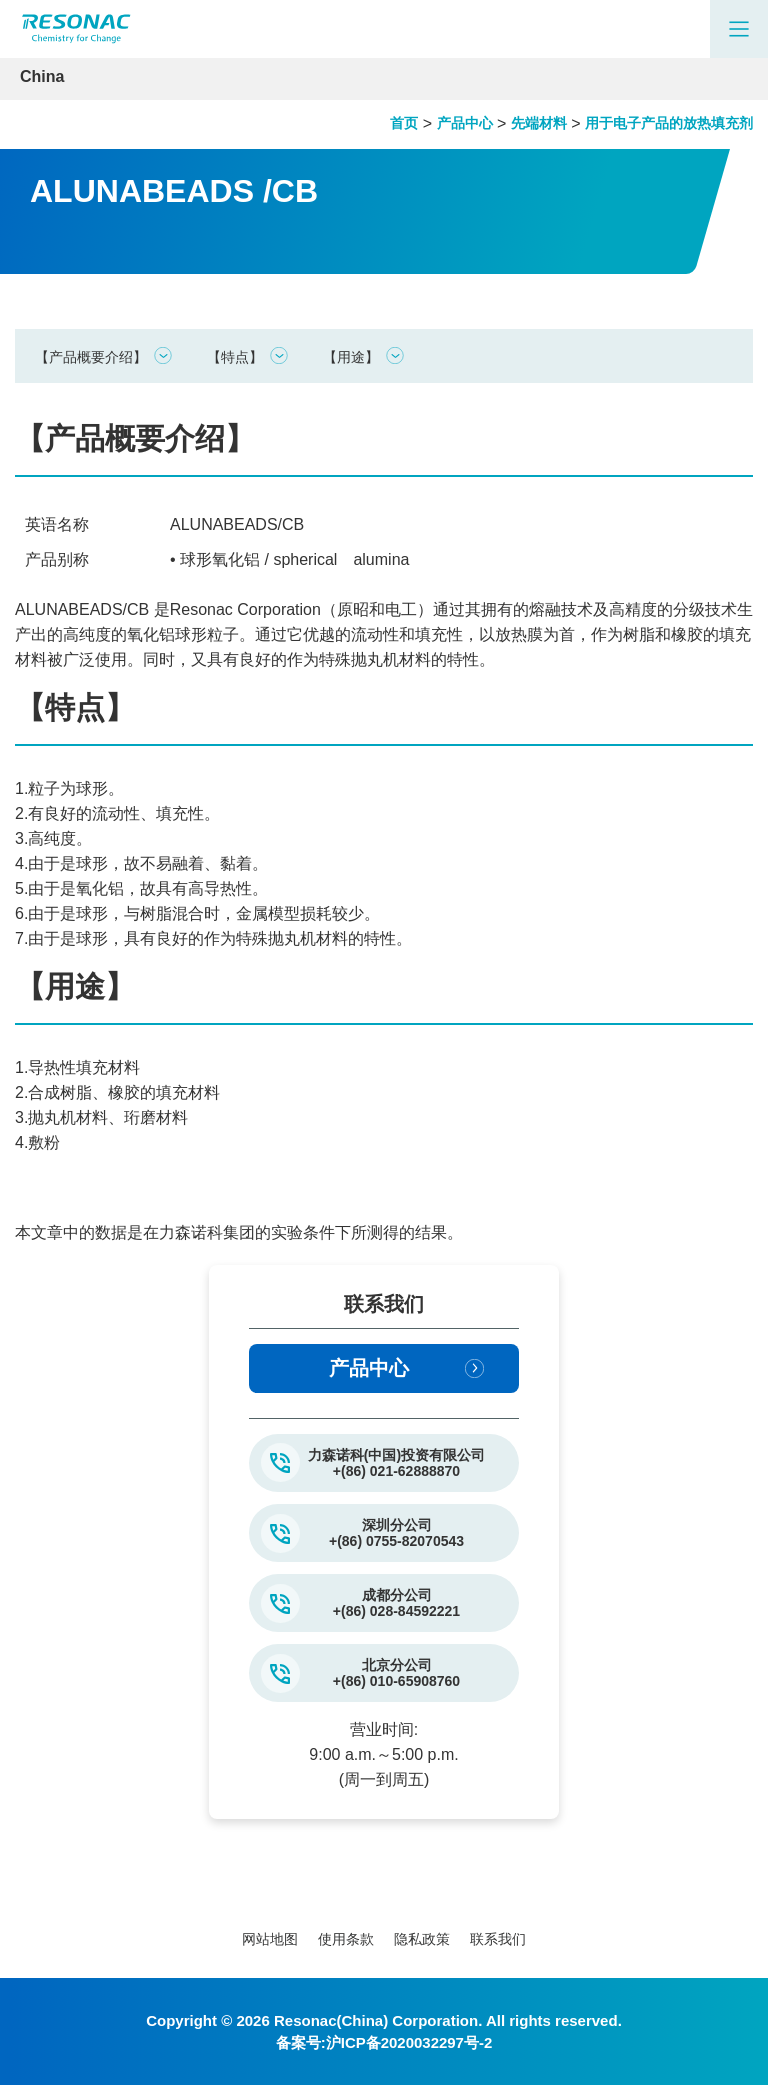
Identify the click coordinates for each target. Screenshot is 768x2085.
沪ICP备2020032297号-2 (409, 2042)
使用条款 (346, 1939)
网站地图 (270, 1939)
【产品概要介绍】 (91, 357)
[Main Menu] (739, 29)
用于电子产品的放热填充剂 (669, 123)
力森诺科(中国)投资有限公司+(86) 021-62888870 (396, 1463)
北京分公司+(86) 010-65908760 (396, 1673)
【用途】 (351, 357)
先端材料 (539, 123)
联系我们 (498, 1939)
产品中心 (465, 123)
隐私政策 (422, 1939)
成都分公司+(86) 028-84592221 (396, 1603)
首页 (404, 123)
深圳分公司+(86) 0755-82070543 (396, 1533)
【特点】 (235, 357)
